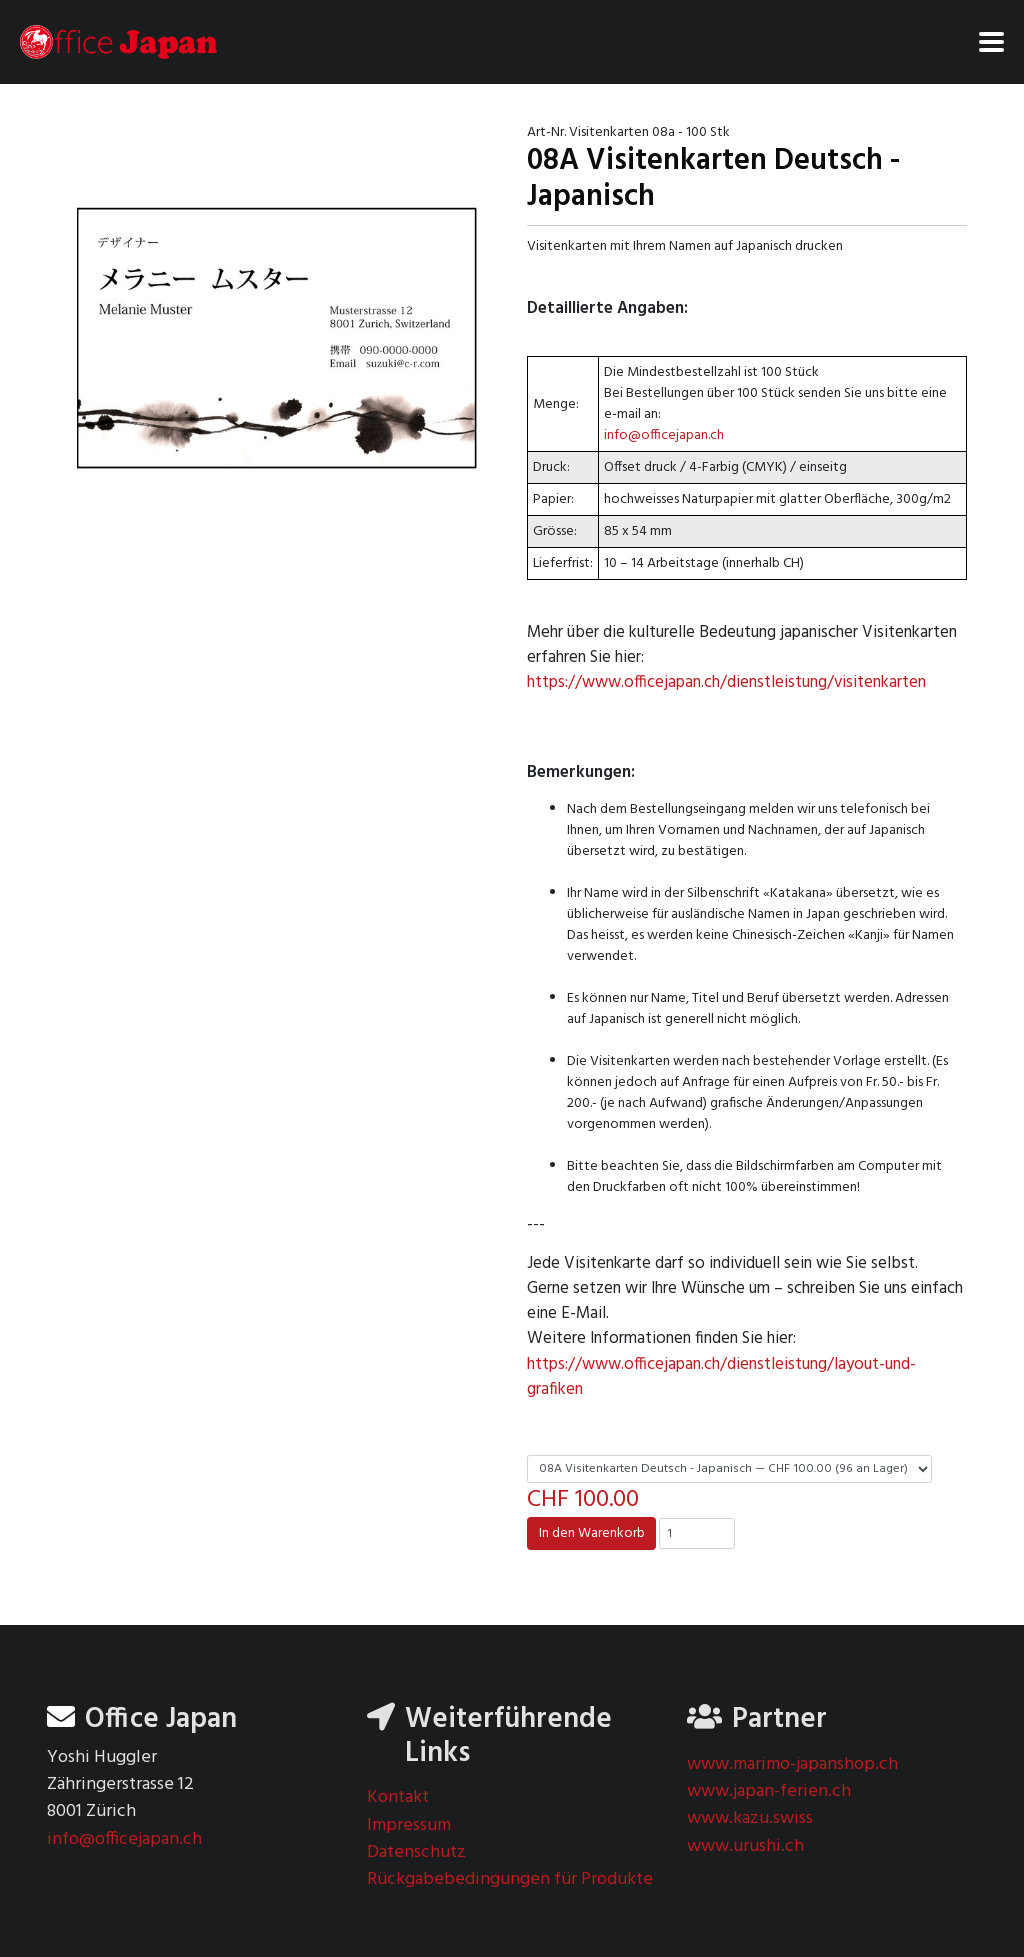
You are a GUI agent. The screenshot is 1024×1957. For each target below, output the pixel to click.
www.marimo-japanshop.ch (792, 1764)
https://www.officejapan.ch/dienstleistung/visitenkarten (726, 682)
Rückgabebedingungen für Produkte (510, 1879)
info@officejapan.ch (664, 435)
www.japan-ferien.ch (769, 1791)
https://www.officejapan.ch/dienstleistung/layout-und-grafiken (721, 1377)
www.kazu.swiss (750, 1818)
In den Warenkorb (592, 1533)
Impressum (409, 1825)
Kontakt (398, 1797)
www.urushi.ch (745, 1846)
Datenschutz (416, 1852)
